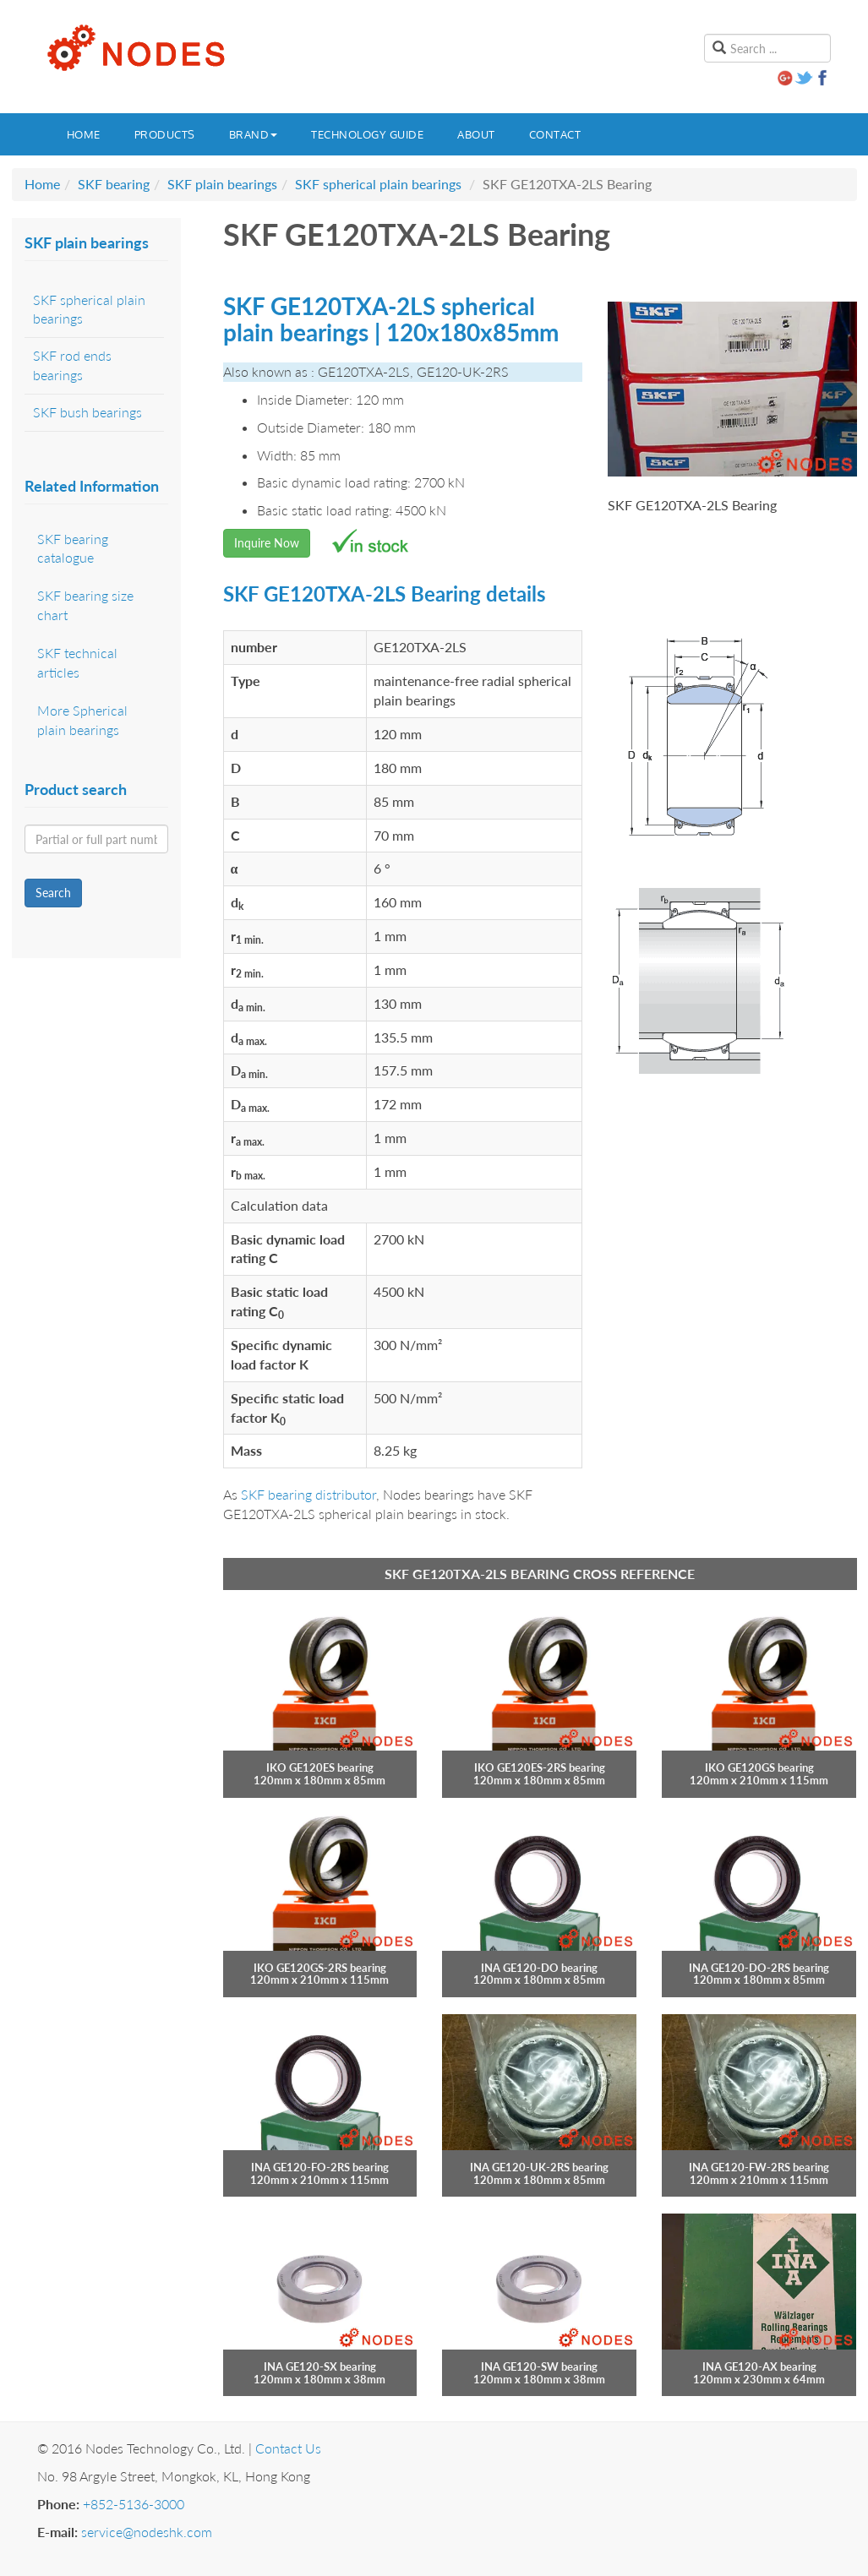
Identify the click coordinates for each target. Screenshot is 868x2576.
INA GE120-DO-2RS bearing (759, 1967)
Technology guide (367, 134)
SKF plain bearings (222, 184)
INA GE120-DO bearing (539, 1967)
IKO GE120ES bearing (320, 1767)
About (476, 134)
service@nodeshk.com (146, 2532)
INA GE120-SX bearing (320, 2366)
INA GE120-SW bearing (539, 2366)
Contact (555, 134)
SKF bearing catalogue (72, 548)
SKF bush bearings (87, 412)
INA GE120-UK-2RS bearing (539, 2167)
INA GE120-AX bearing (759, 2366)
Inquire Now (266, 543)
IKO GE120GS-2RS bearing (320, 1967)
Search (53, 892)
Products (164, 134)
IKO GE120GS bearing (759, 1767)
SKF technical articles (77, 662)
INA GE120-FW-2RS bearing (759, 2167)
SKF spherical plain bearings (378, 184)
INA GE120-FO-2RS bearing (320, 2167)
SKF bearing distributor (308, 1494)
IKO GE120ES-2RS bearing (539, 1767)
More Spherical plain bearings (82, 720)
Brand (253, 134)
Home (84, 134)
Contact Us (288, 2448)
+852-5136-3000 (133, 2504)
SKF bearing (114, 184)
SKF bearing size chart (85, 605)
